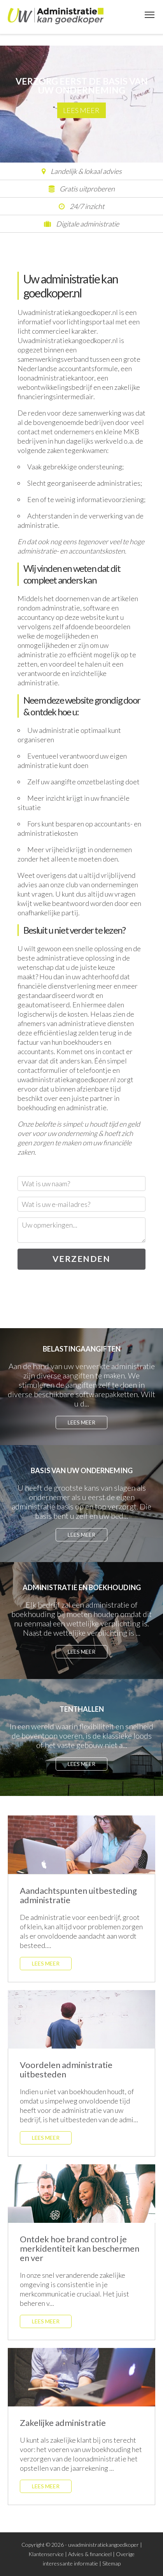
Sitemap (111, 2563)
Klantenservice (46, 2554)
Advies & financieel (90, 2554)
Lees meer (81, 110)
